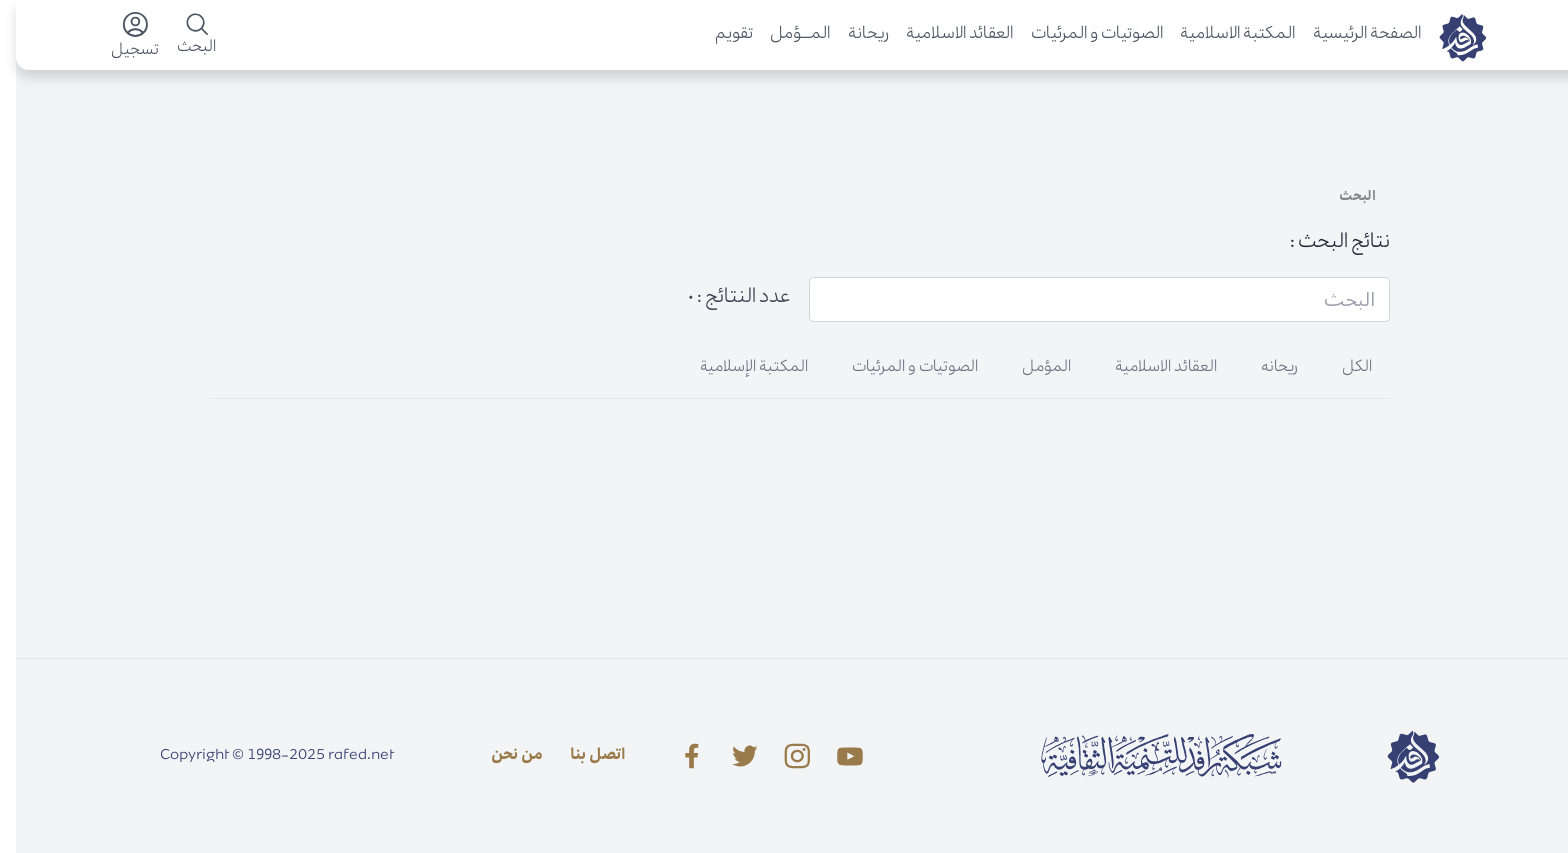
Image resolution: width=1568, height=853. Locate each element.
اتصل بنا (582, 756)
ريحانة (852, 35)
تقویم (718, 35)
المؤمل (1030, 368)
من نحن (501, 756)
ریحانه (1263, 368)
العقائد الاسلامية (943, 35)
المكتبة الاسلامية (1221, 35)
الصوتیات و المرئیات (1081, 35)
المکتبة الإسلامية (738, 368)
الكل (1341, 368)
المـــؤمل (784, 35)
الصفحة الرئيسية (1351, 35)
